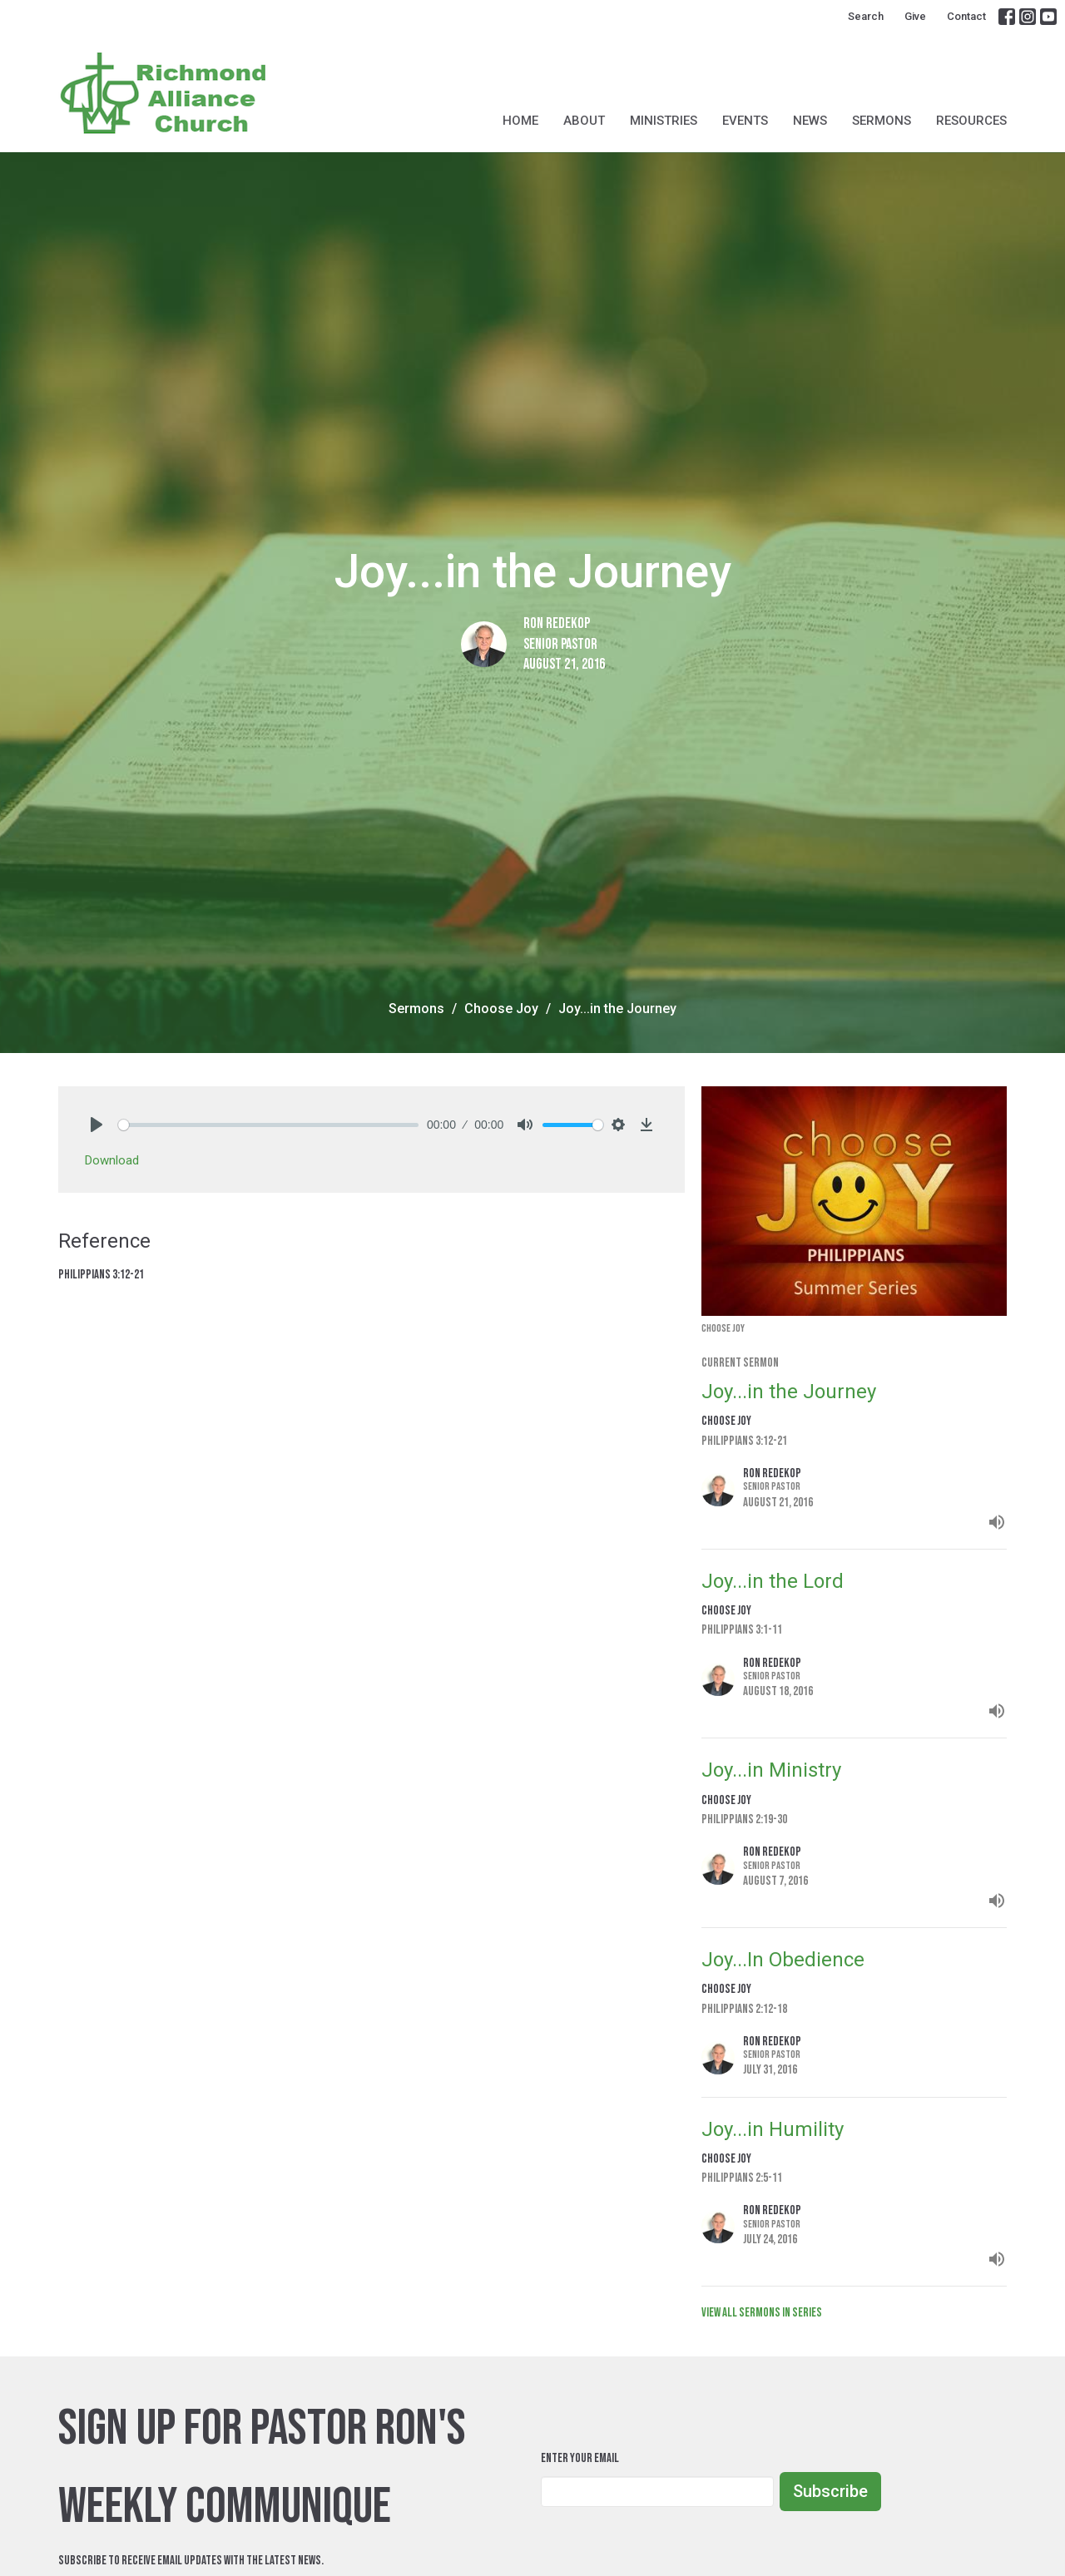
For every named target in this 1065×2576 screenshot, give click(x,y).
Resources (971, 120)
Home (520, 120)
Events (745, 120)
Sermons (881, 120)
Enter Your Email (580, 2458)
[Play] (96, 1124)
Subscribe (830, 2491)
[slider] (268, 1125)
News (810, 120)
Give (915, 16)
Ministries (663, 120)
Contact (966, 16)
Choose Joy (501, 1008)
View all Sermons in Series (761, 2313)
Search (866, 16)
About (584, 120)
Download (112, 1160)
